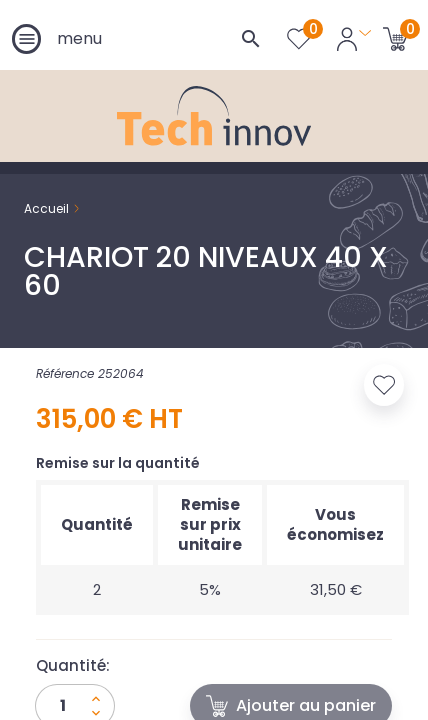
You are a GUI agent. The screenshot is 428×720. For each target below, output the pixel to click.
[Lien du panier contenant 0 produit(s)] (395, 38)
